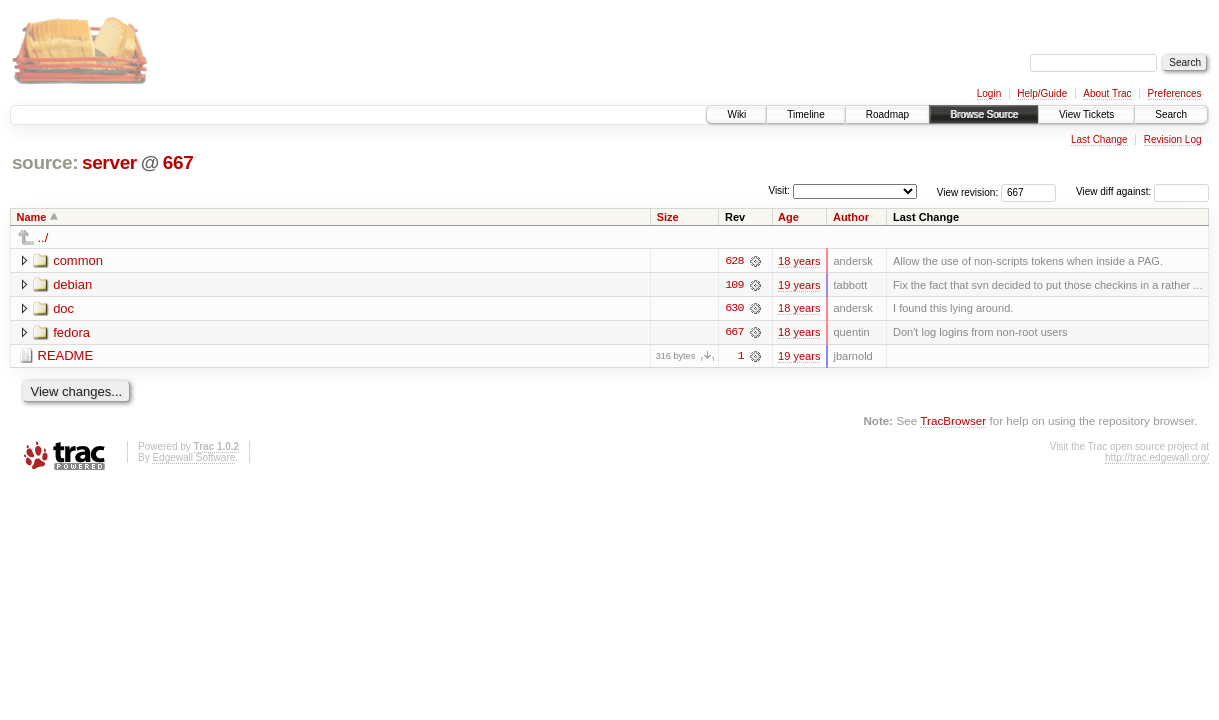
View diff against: (1142, 191)
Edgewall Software (193, 458)
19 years (799, 285)
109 (734, 285)
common (78, 260)
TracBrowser (953, 421)
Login (989, 93)
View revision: (968, 191)
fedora (71, 332)
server (109, 162)
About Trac (1107, 93)
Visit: (779, 190)
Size (668, 217)
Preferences (1175, 93)
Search (1171, 114)
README (66, 356)
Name (32, 217)
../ (43, 237)
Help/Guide (1042, 93)
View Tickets (1086, 114)
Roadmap (887, 114)
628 (734, 261)
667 (178, 162)
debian (72, 284)
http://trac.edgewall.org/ (1157, 458)
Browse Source (984, 114)
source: (45, 162)
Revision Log (1173, 139)
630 (734, 309)
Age (788, 217)
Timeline (805, 114)
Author (851, 217)
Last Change (1099, 139)
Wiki (736, 114)
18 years (799, 261)
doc (63, 308)
